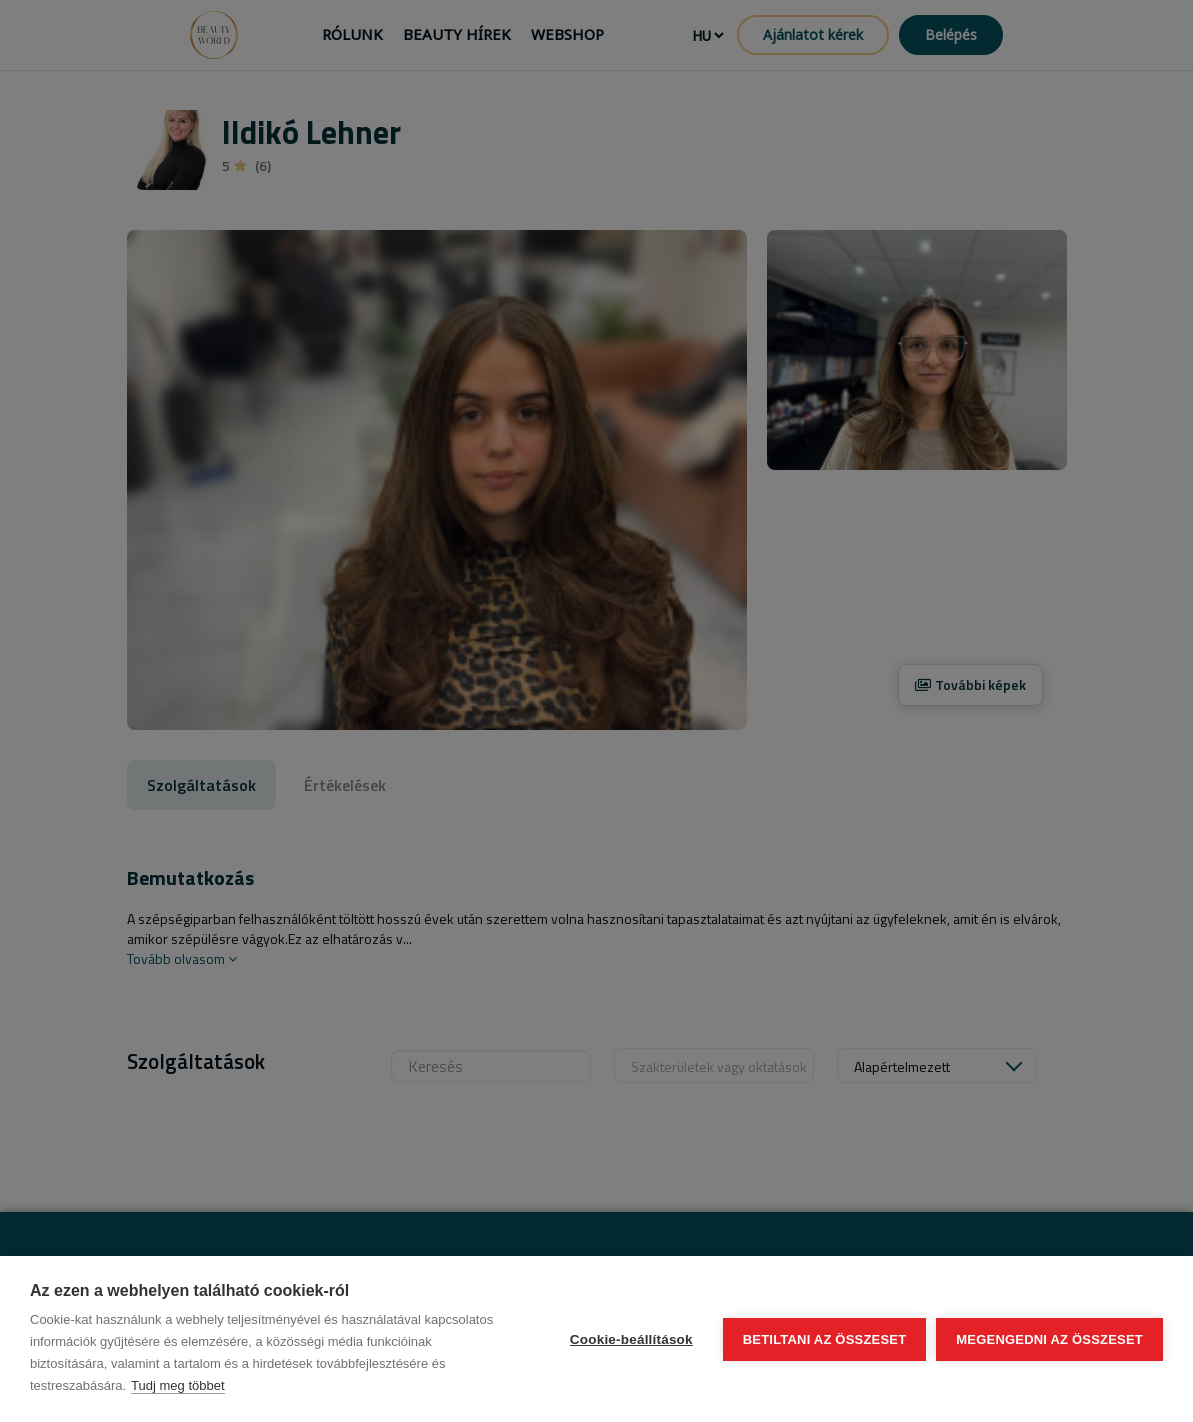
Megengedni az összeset (1049, 1339)
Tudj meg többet (177, 1385)
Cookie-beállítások (631, 1339)
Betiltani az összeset (825, 1339)
